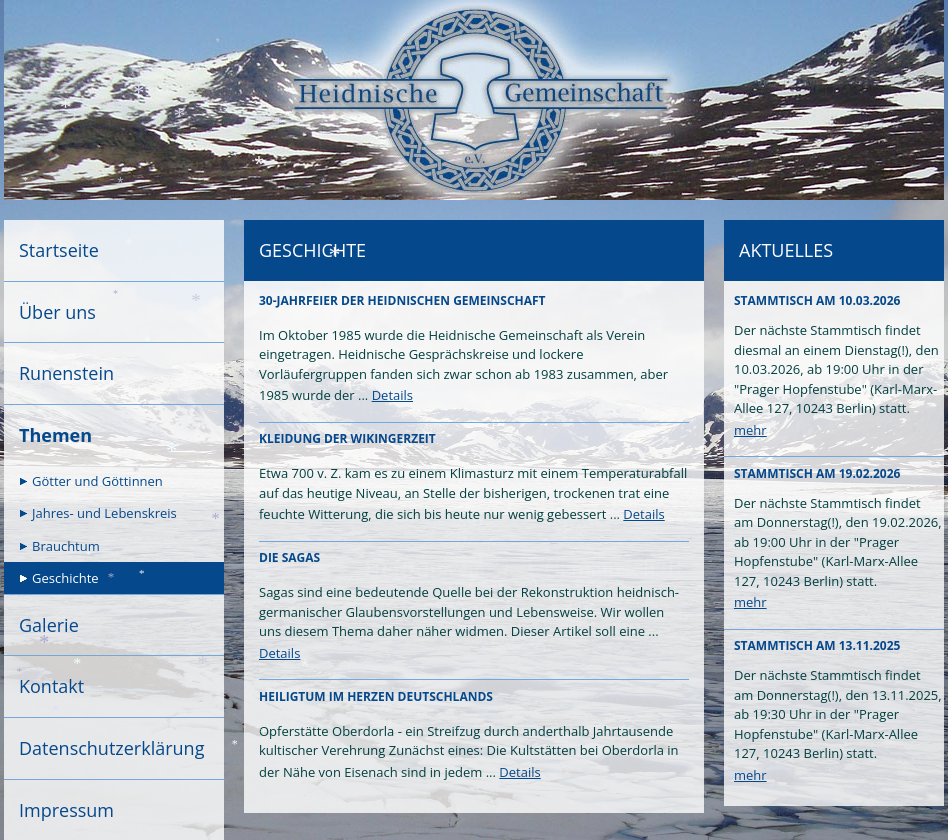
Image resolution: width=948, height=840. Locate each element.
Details (392, 395)
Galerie (49, 625)
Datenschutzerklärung (111, 748)
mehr (750, 430)
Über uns (57, 312)
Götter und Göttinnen (97, 481)
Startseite (59, 250)
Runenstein (66, 373)
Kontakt (51, 686)
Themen (55, 435)
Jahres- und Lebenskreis (104, 513)
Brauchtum (66, 546)
